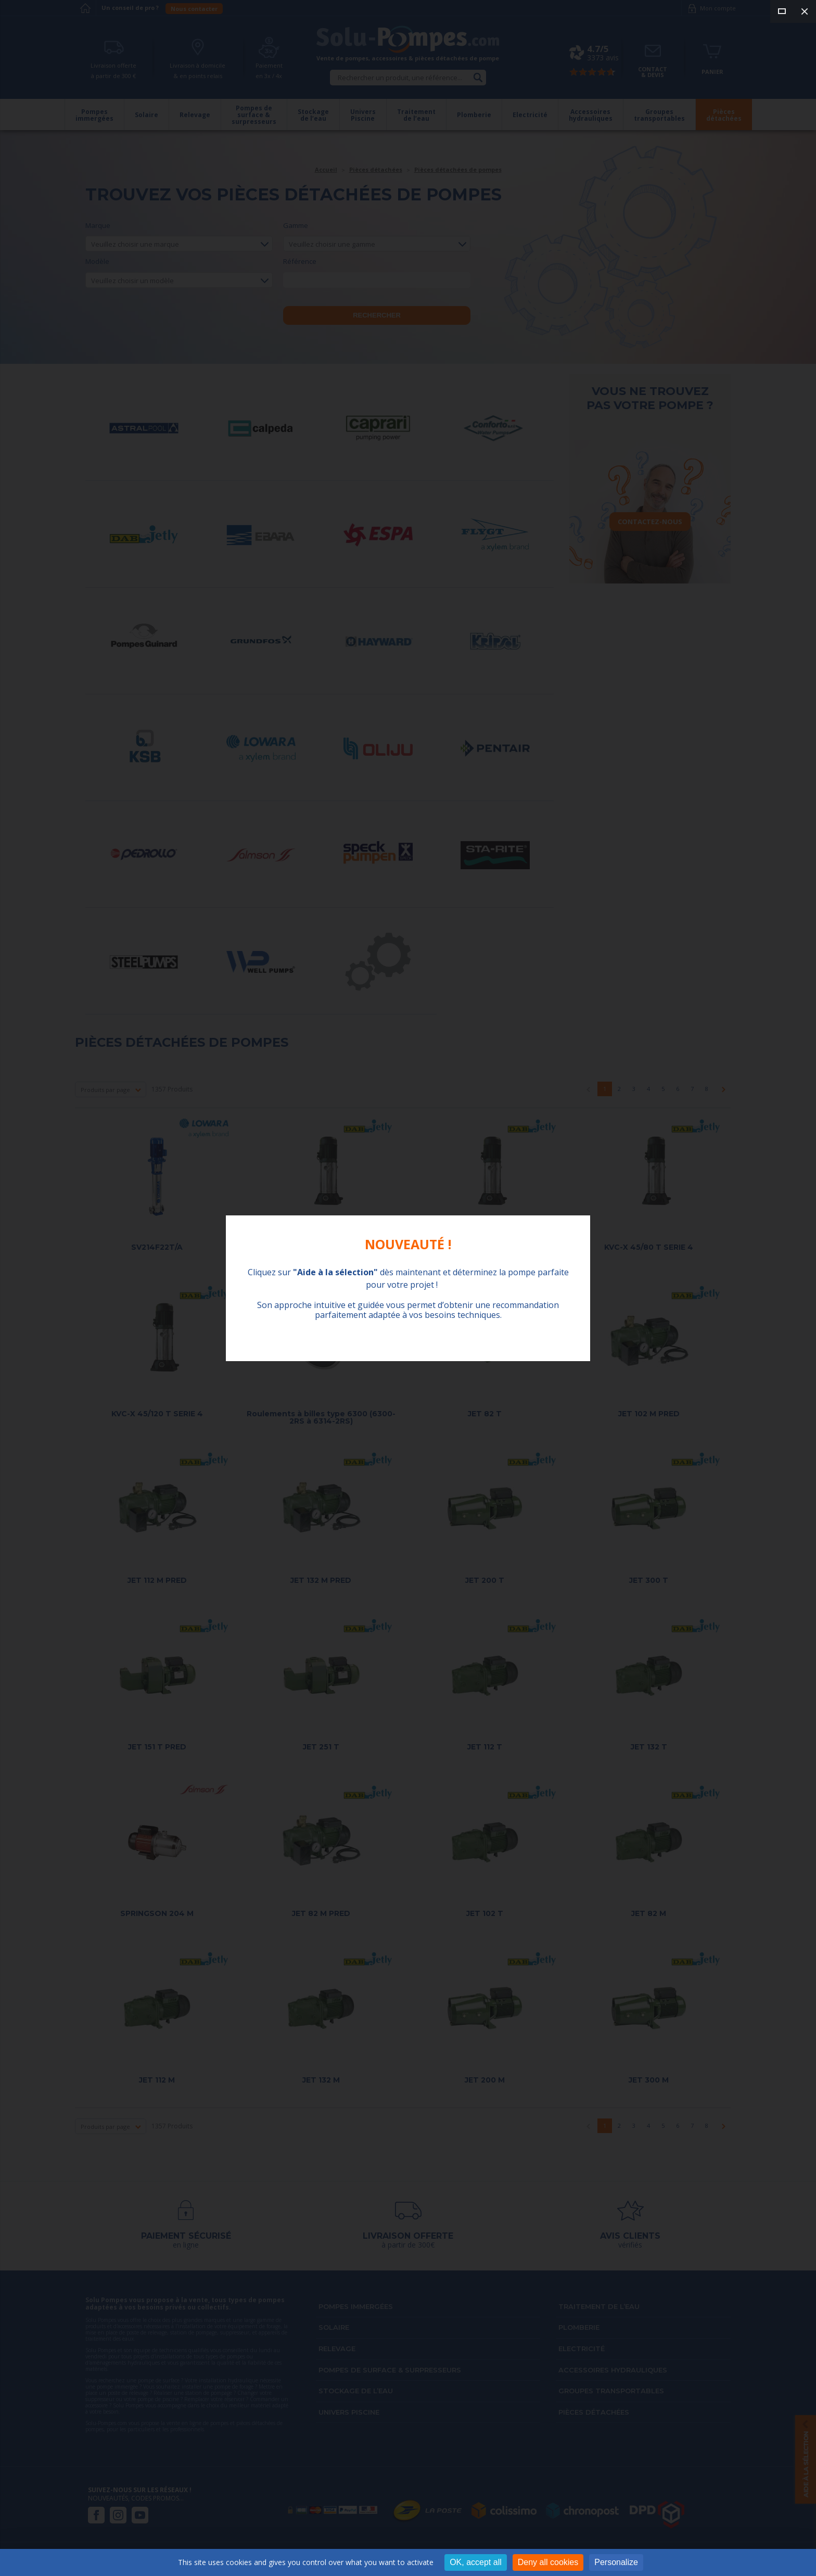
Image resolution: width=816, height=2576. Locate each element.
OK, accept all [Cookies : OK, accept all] (476, 2562)
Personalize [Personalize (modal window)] (616, 2562)
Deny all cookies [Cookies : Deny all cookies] (548, 2562)
